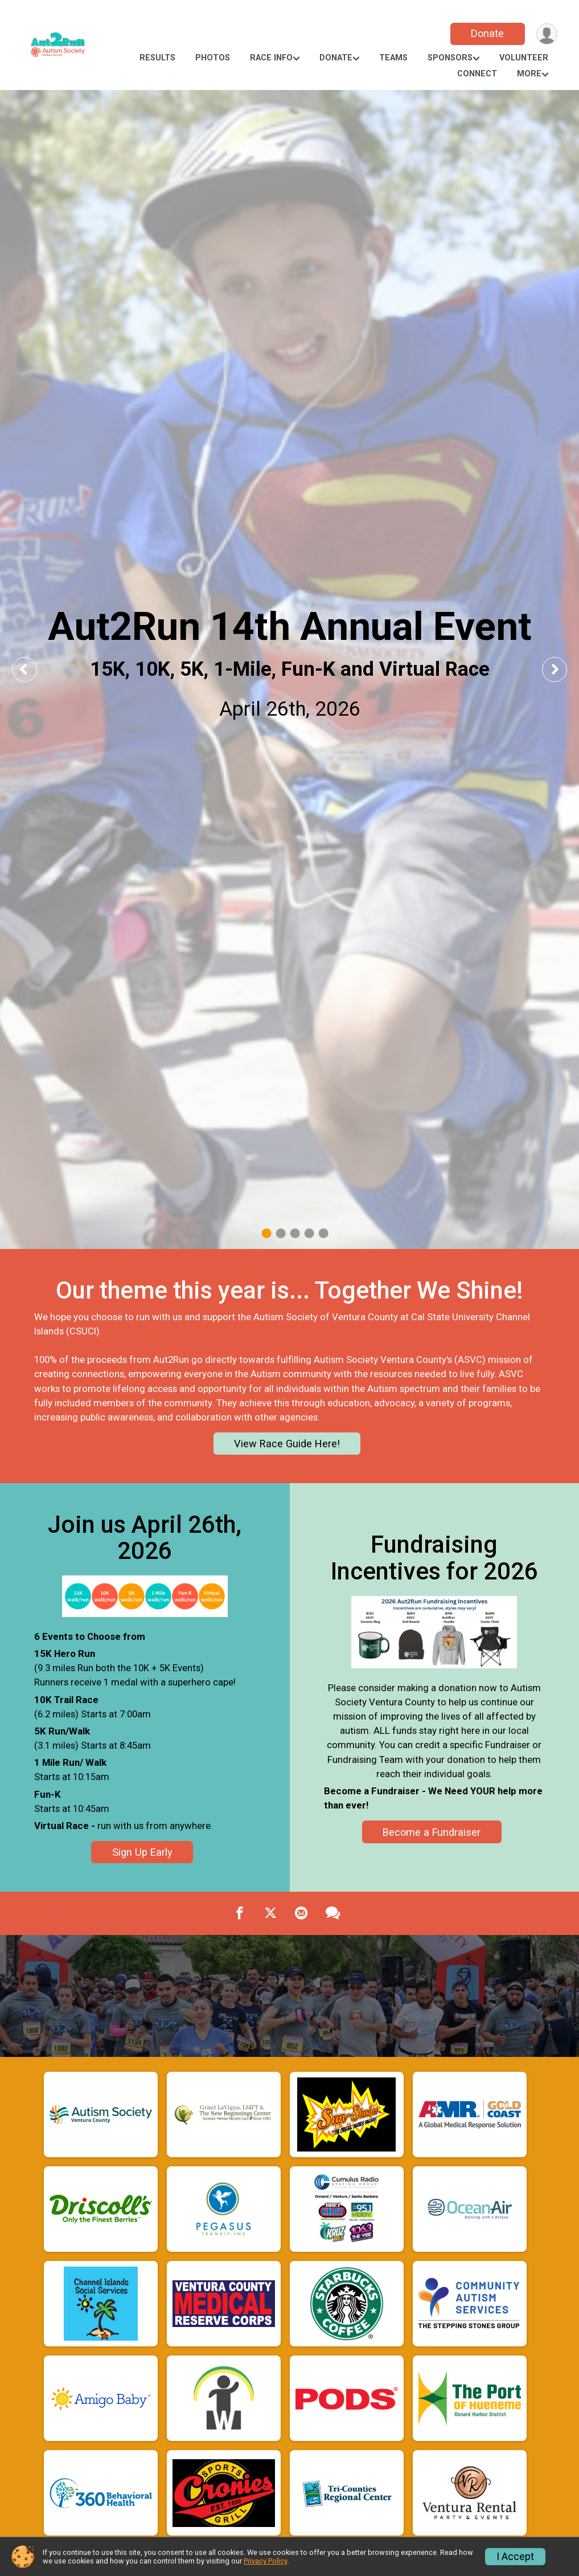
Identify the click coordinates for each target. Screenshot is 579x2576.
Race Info (271, 58)
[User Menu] (546, 33)
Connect (477, 74)
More (529, 74)
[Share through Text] (332, 1913)
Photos (212, 58)
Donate (487, 33)
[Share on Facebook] (239, 1913)
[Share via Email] (301, 1913)
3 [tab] (294, 1232)
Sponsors (450, 58)
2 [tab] (280, 1232)
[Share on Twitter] (270, 1913)
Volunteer (523, 58)
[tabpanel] (289, 669)
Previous (32, 669)
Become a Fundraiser (432, 1832)
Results (157, 58)
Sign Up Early (142, 1852)
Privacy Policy (265, 2561)
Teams (393, 58)
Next (563, 669)
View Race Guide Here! (287, 1444)
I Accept (515, 2556)
